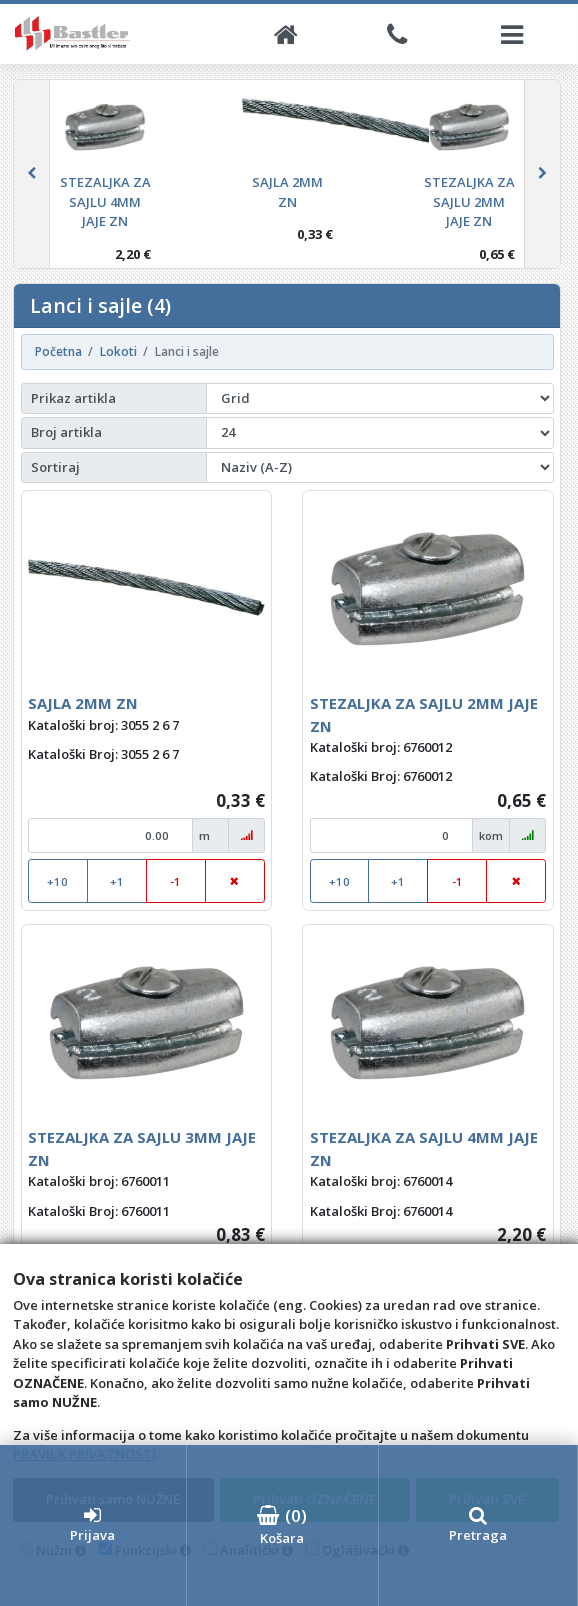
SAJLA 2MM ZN (83, 703)
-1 (175, 881)
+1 (117, 881)
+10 (57, 881)
